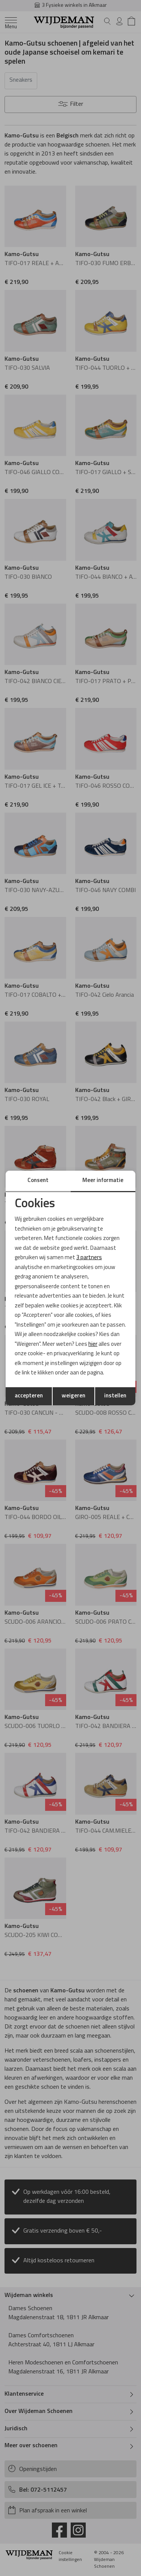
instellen (115, 1396)
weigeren (73, 1396)
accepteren (29, 1396)
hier (92, 1344)
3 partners (89, 1258)
